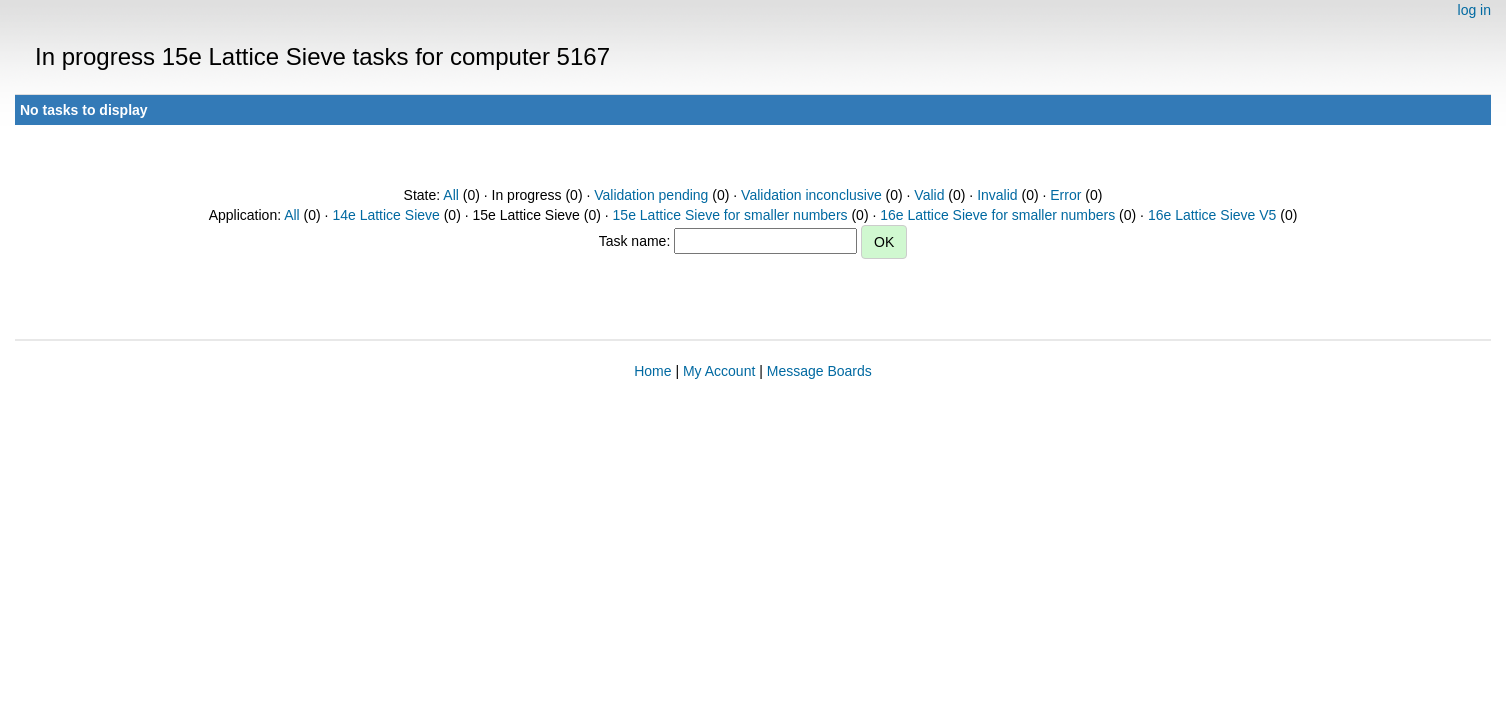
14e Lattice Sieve (385, 215)
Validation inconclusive (811, 195)
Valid (929, 195)
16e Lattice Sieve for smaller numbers (997, 215)
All (451, 195)
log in (1474, 10)
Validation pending (651, 195)
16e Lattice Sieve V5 (1212, 215)
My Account (719, 371)
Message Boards (819, 371)
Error (1065, 195)
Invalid (997, 195)
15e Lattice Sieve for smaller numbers (730, 215)
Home (652, 371)
